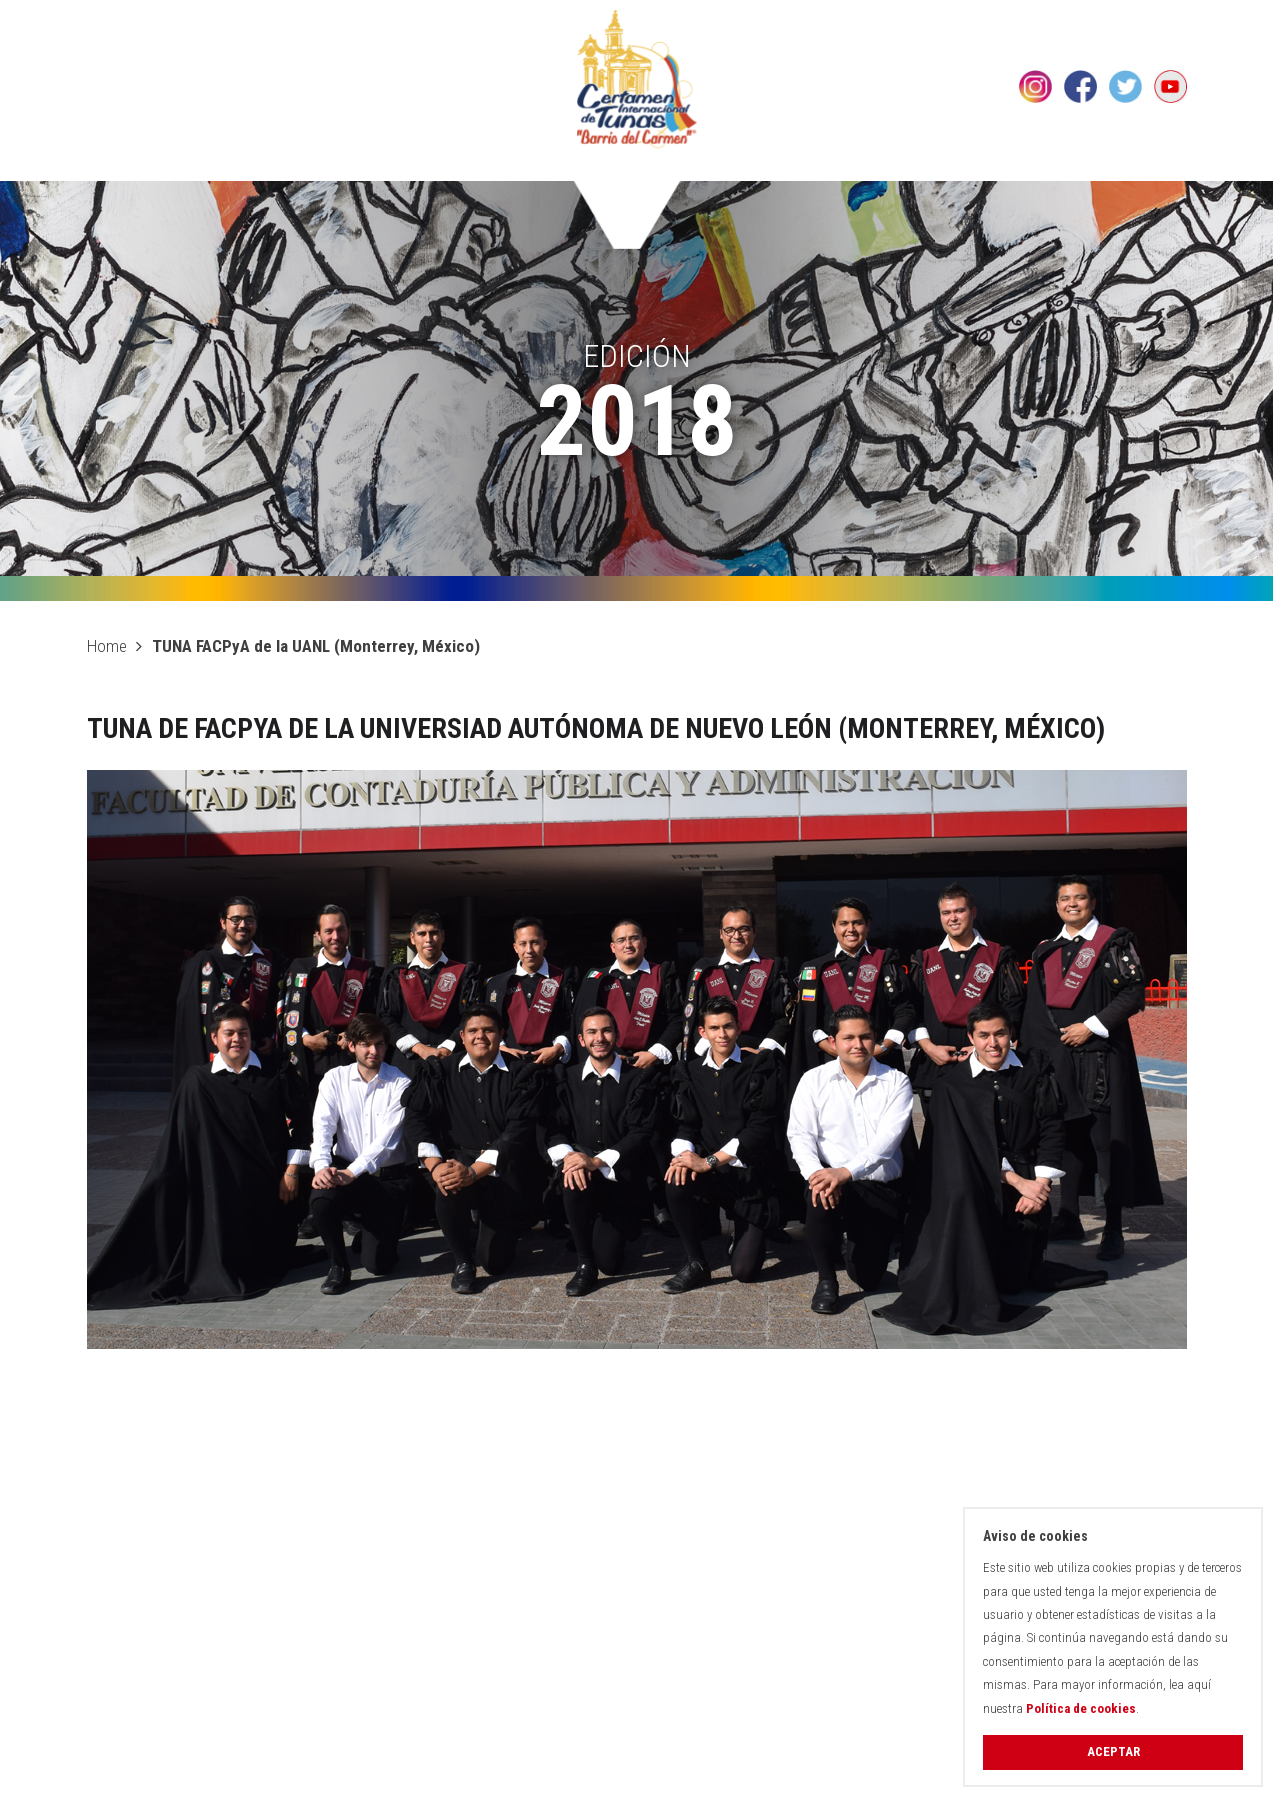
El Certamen (144, 160)
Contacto (1142, 160)
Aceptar (1113, 1751)
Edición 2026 (287, 160)
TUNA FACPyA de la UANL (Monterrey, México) (316, 646)
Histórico (418, 160)
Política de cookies (1081, 1708)
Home (107, 646)
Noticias (1028, 160)
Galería (925, 160)
